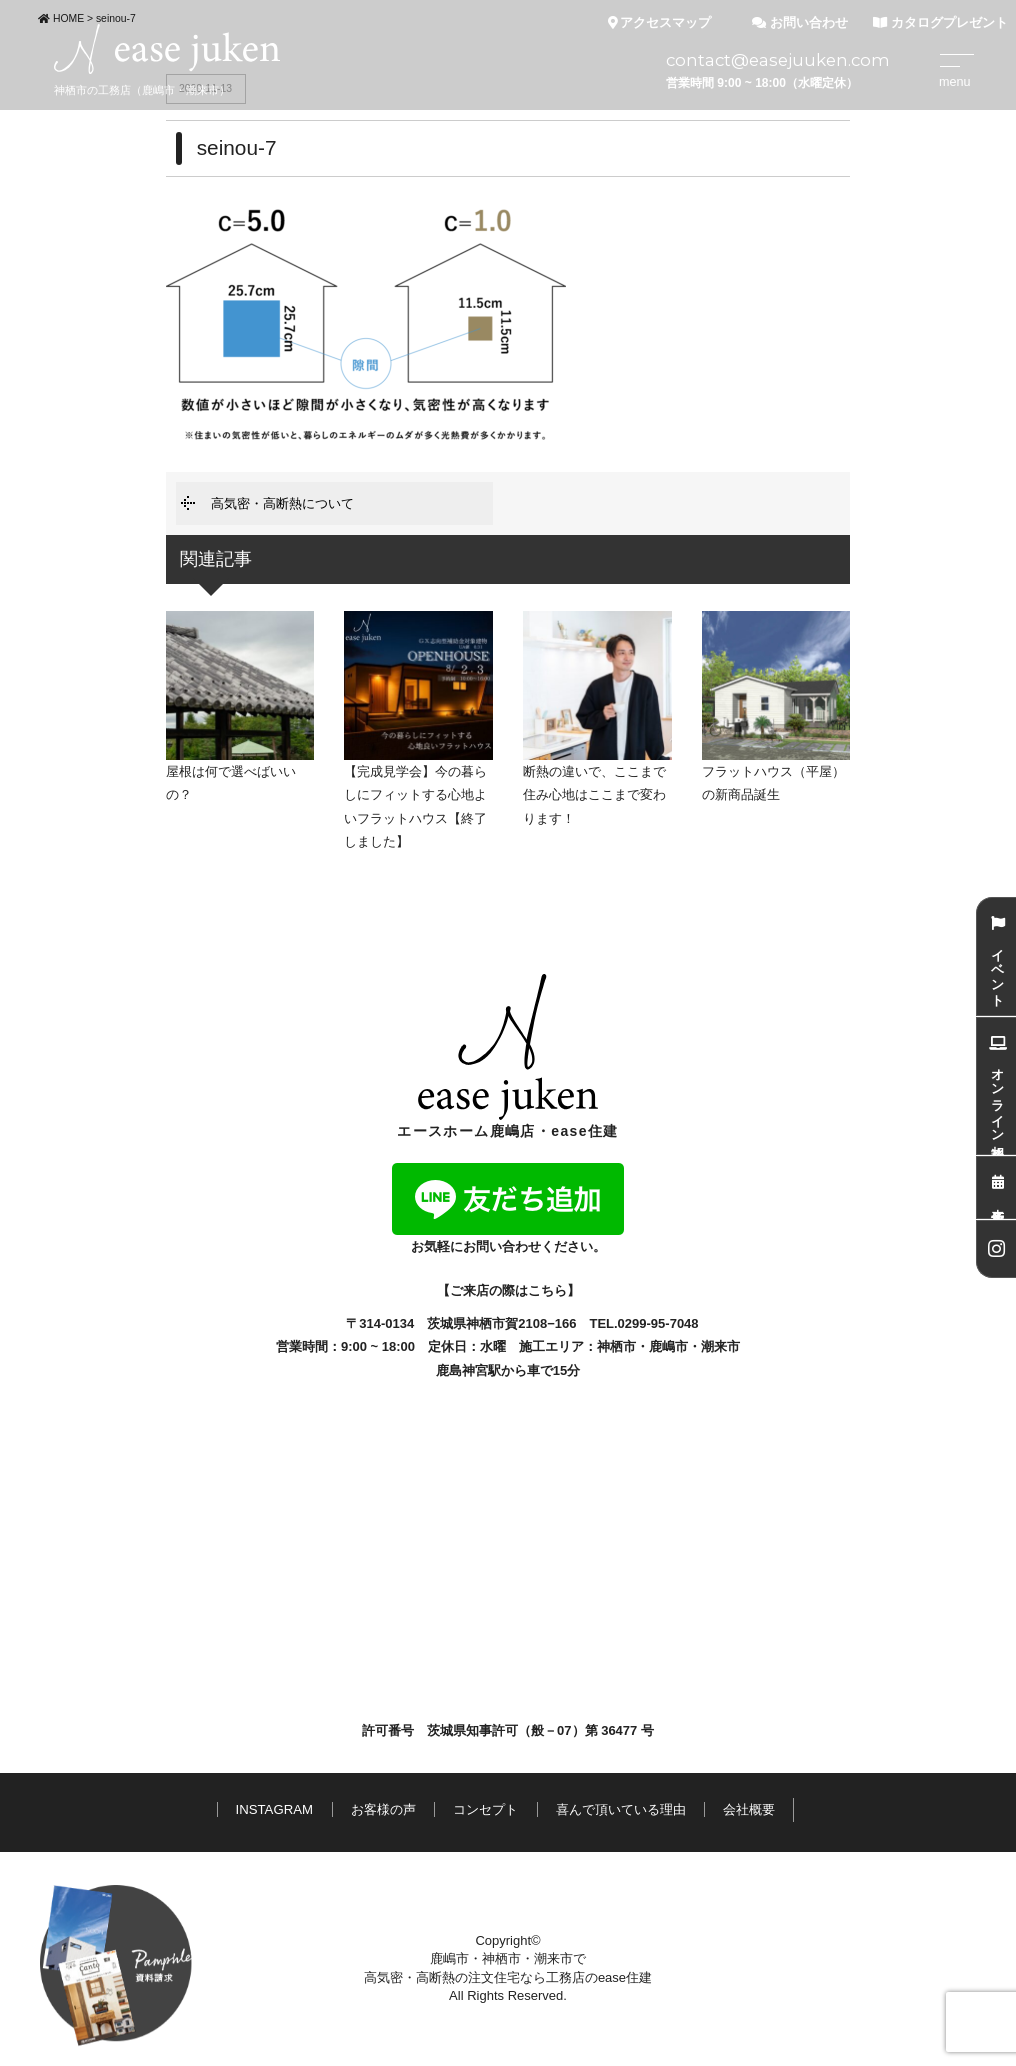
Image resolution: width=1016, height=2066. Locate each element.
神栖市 (616, 1346)
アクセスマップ (660, 23)
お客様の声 (383, 1809)
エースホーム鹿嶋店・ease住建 (508, 1056)
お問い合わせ (800, 23)
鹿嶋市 (668, 1346)
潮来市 (720, 1346)
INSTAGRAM (274, 1809)
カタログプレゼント (940, 23)
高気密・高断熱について (282, 503)
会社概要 (749, 1809)
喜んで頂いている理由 (621, 1809)
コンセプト (485, 1809)
